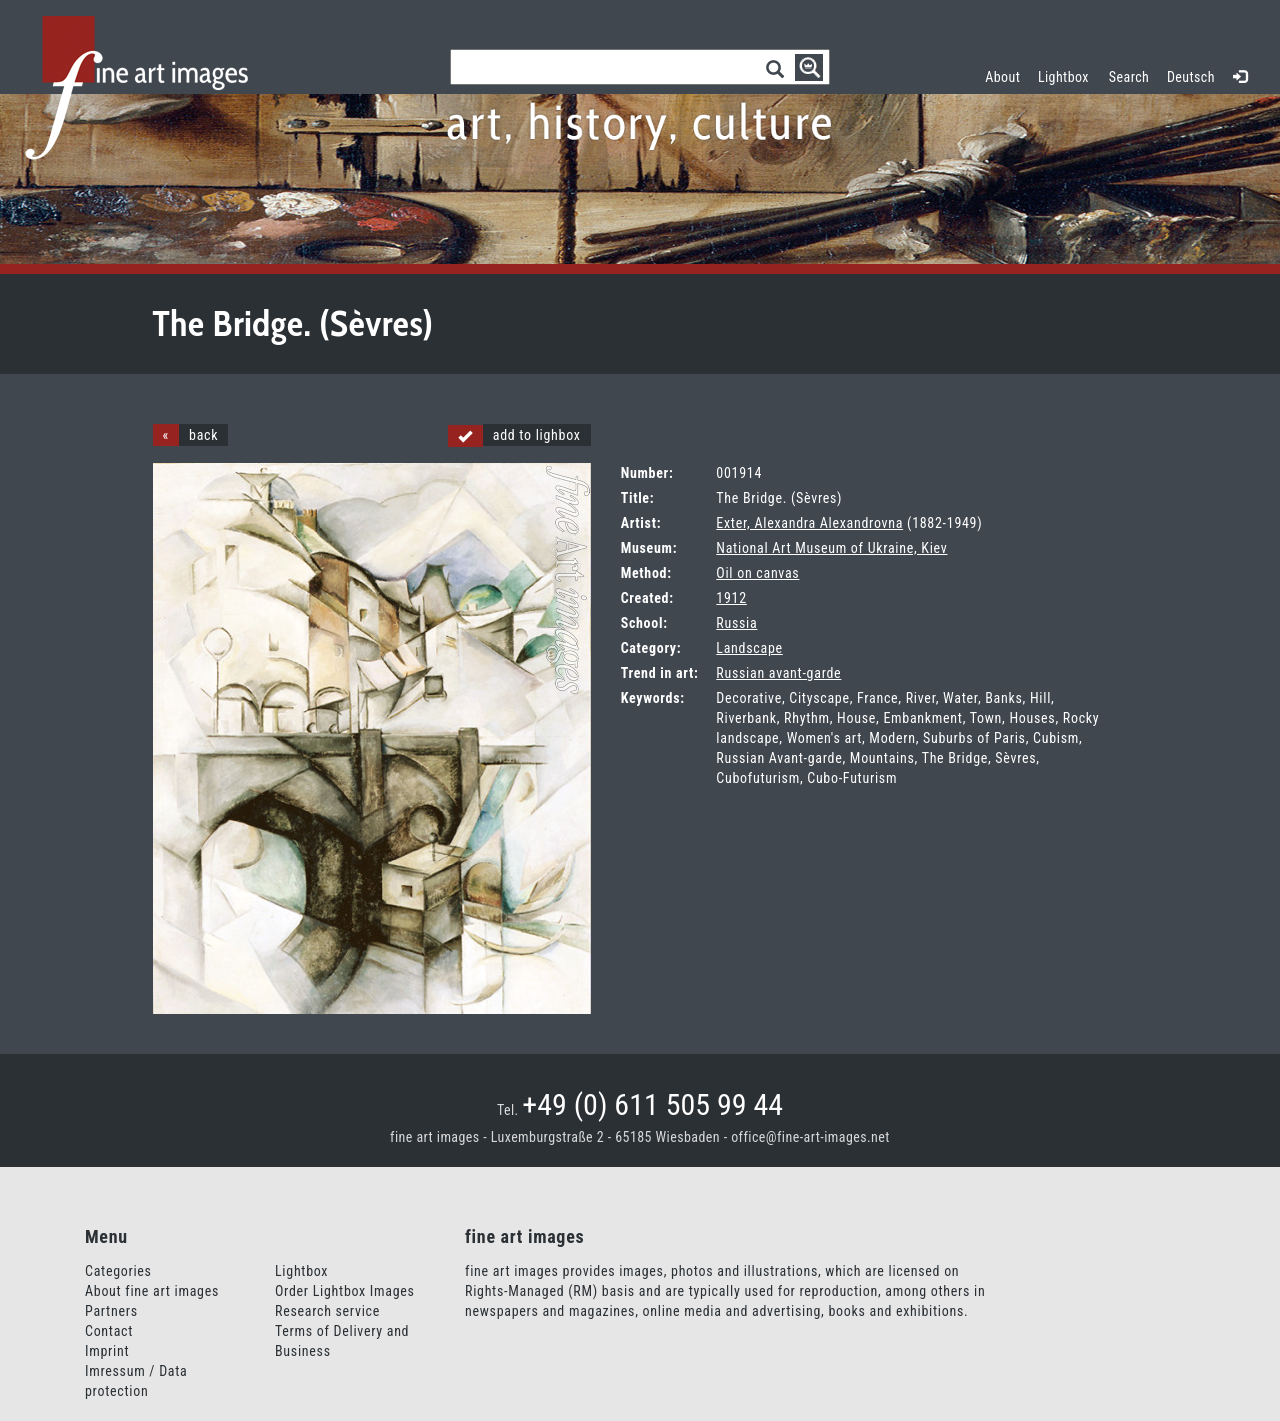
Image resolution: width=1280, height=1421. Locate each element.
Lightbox (1068, 74)
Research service (327, 1311)
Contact (109, 1331)
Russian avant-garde (778, 673)
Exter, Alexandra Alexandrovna (809, 523)
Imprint (107, 1351)
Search (1129, 77)
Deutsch (1191, 77)
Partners (111, 1311)
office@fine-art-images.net (810, 1137)
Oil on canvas (757, 573)
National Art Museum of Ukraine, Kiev (831, 548)
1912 (731, 598)
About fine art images (152, 1291)
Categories (118, 1271)
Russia (736, 623)
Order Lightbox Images (345, 1291)
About (1002, 77)
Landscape (749, 648)
